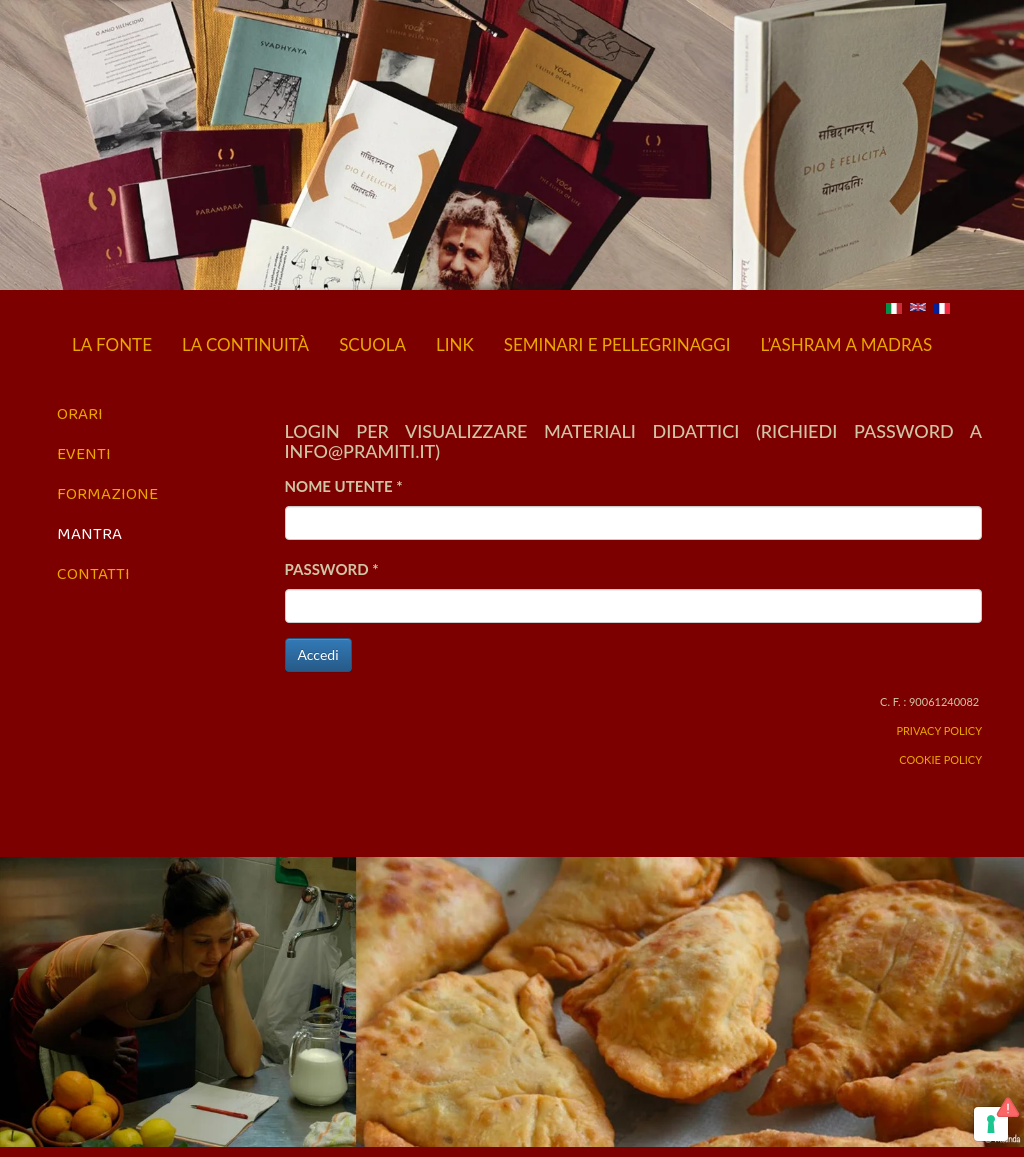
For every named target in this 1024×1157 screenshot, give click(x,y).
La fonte (112, 344)
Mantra (89, 533)
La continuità (245, 344)
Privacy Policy (939, 730)
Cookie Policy (940, 759)
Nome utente (344, 486)
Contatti (93, 573)
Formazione (107, 493)
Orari (80, 413)
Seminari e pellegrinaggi (617, 344)
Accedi (318, 654)
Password (332, 569)
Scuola (372, 344)
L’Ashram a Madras (846, 344)
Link (455, 344)
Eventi (84, 453)
